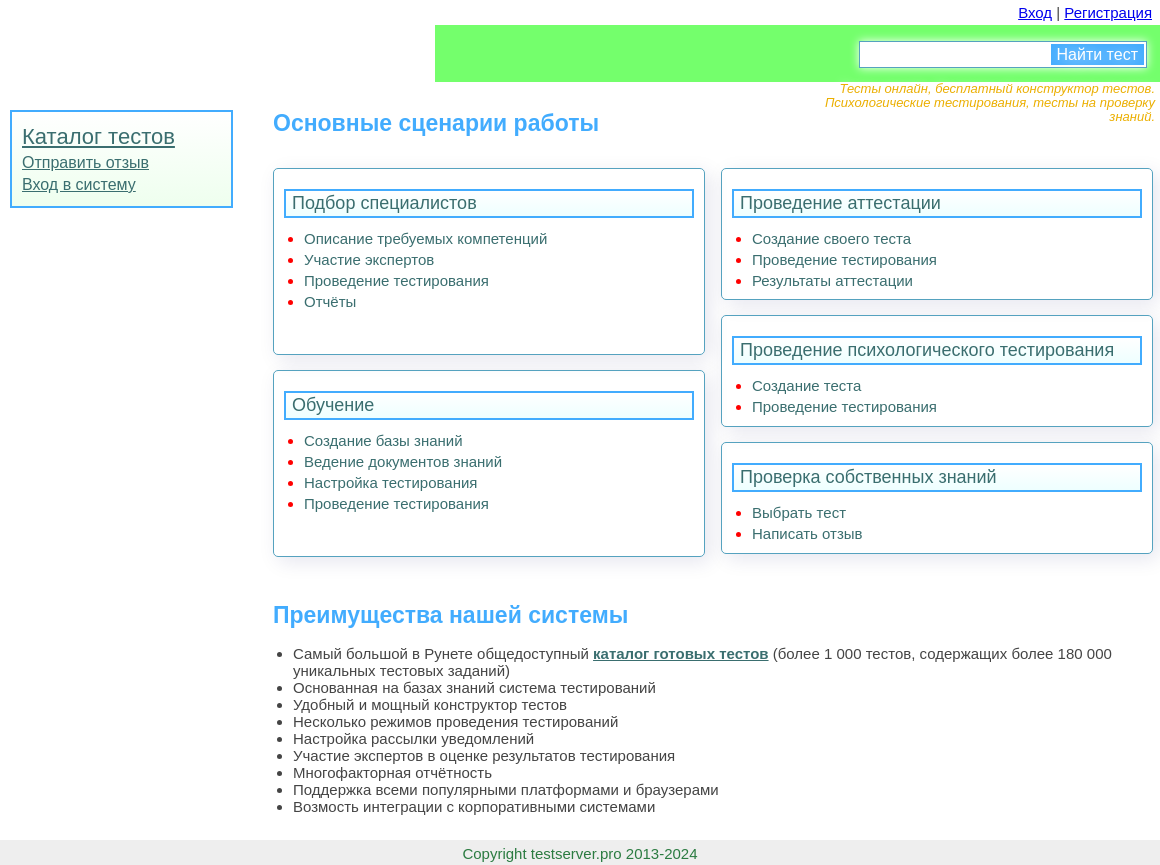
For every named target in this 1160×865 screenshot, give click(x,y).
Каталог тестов (98, 136)
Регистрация (1108, 12)
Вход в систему (79, 184)
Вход (1035, 12)
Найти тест (1097, 54)
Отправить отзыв (85, 162)
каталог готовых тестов (681, 653)
